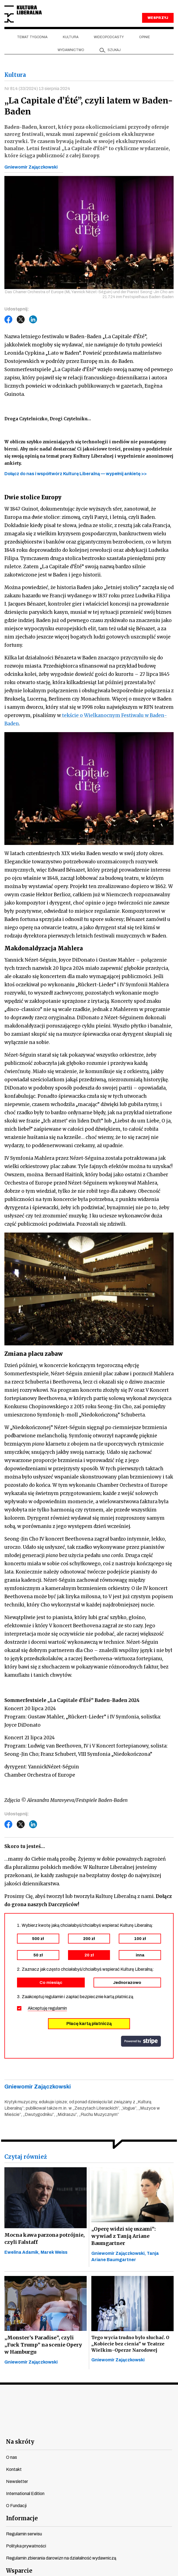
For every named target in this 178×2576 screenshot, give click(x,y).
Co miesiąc (50, 1982)
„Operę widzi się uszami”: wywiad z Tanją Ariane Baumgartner (123, 2236)
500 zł (38, 1938)
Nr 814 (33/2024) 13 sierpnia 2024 (37, 88)
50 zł (38, 1955)
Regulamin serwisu (24, 2534)
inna (140, 1955)
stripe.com (141, 2041)
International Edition (25, 2493)
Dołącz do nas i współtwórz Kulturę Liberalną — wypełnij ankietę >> (76, 473)
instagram (79, 2427)
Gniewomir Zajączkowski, (119, 2253)
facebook (39, 2427)
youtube (59, 2427)
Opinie (144, 37)
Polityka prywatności (26, 2546)
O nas (11, 2457)
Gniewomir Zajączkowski (31, 167)
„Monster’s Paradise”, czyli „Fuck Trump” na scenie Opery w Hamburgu (43, 2344)
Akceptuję (47, 2008)
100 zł (140, 1938)
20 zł (89, 1955)
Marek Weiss (54, 2252)
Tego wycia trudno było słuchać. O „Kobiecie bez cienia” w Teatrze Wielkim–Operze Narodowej (130, 2344)
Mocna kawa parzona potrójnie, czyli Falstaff (44, 2238)
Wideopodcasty (109, 37)
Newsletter (17, 2481)
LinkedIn (33, 319)
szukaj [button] (114, 50)
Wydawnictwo (71, 50)
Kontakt (14, 2469)
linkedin (118, 2427)
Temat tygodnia (32, 37)
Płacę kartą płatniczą (89, 2023)
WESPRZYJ (158, 18)
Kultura (70, 37)
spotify (138, 2427)
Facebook (8, 319)
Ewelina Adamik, (22, 2252)
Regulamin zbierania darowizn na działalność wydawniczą (61, 2558)
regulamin (57, 2008)
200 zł (89, 1938)
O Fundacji (16, 2505)
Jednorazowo (127, 1982)
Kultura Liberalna (23, 14)
